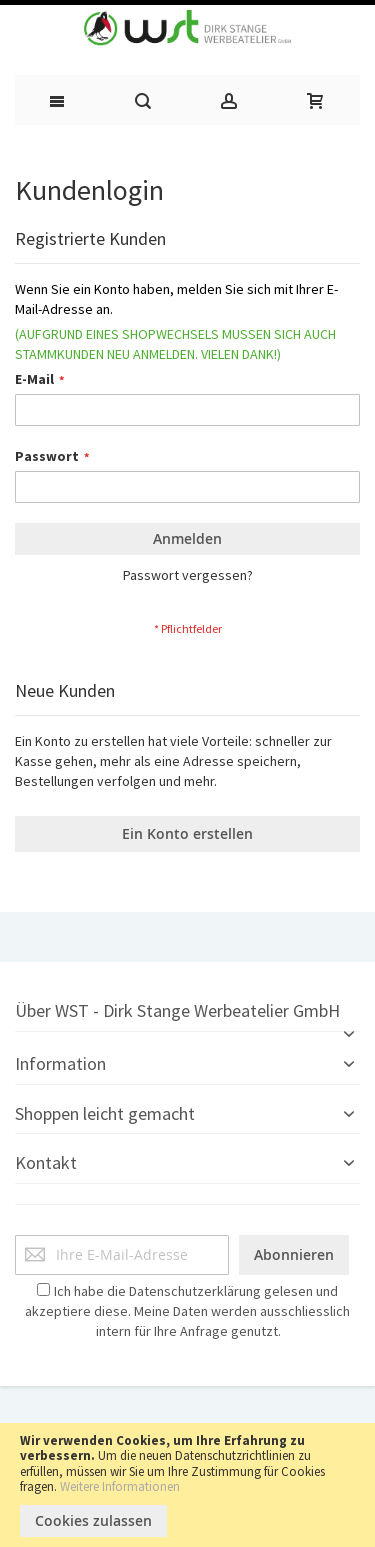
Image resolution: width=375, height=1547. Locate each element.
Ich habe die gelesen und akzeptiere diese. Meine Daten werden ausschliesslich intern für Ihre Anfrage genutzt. (187, 1311)
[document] (187, 1485)
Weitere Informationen (120, 1486)
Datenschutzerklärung (195, 1291)
